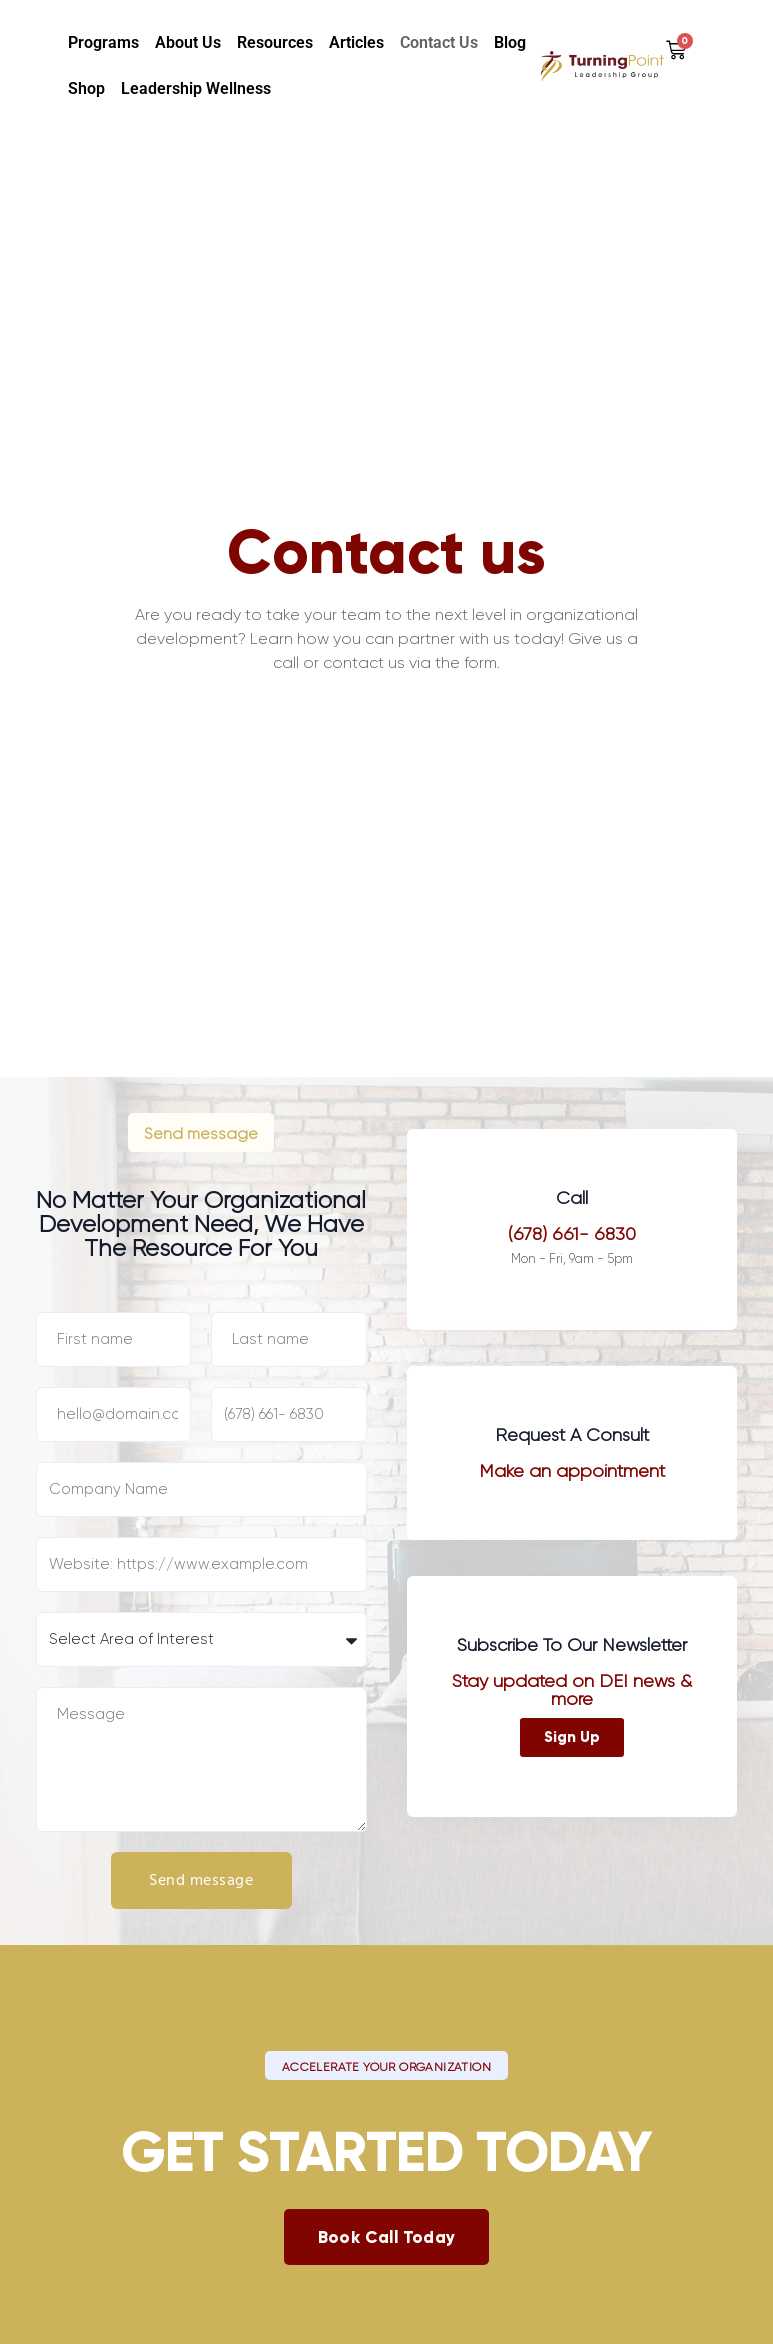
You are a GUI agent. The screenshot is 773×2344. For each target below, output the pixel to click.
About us (188, 42)
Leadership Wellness (196, 88)
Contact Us (439, 42)
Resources (275, 42)
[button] (201, 1132)
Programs (103, 42)
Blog (510, 42)
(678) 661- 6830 (572, 1234)
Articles (356, 42)
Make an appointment (572, 1471)
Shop (86, 88)
